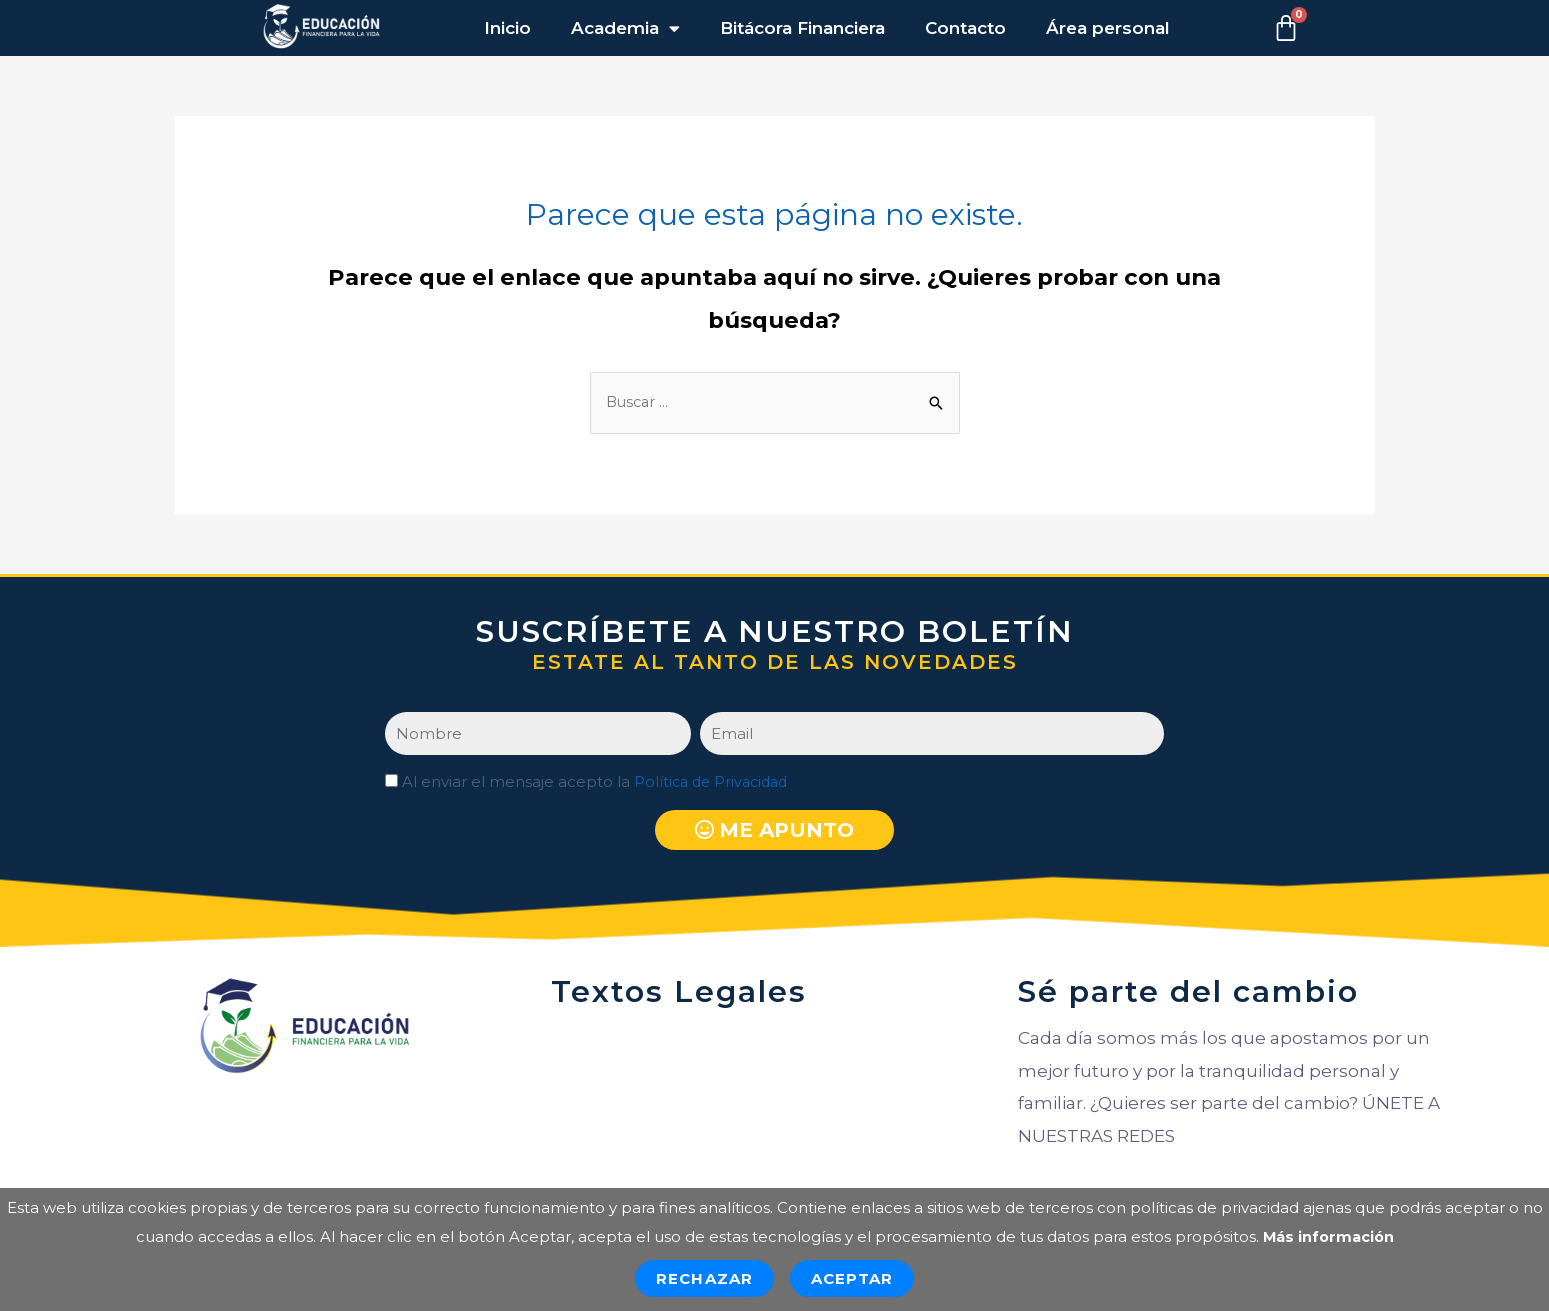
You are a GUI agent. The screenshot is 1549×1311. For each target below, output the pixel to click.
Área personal (1108, 28)
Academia (625, 28)
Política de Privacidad (715, 783)
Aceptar (852, 1278)
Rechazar (704, 1278)
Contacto (965, 28)
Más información (1328, 1236)
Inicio (507, 28)
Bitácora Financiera (802, 28)
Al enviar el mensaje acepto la (599, 783)
